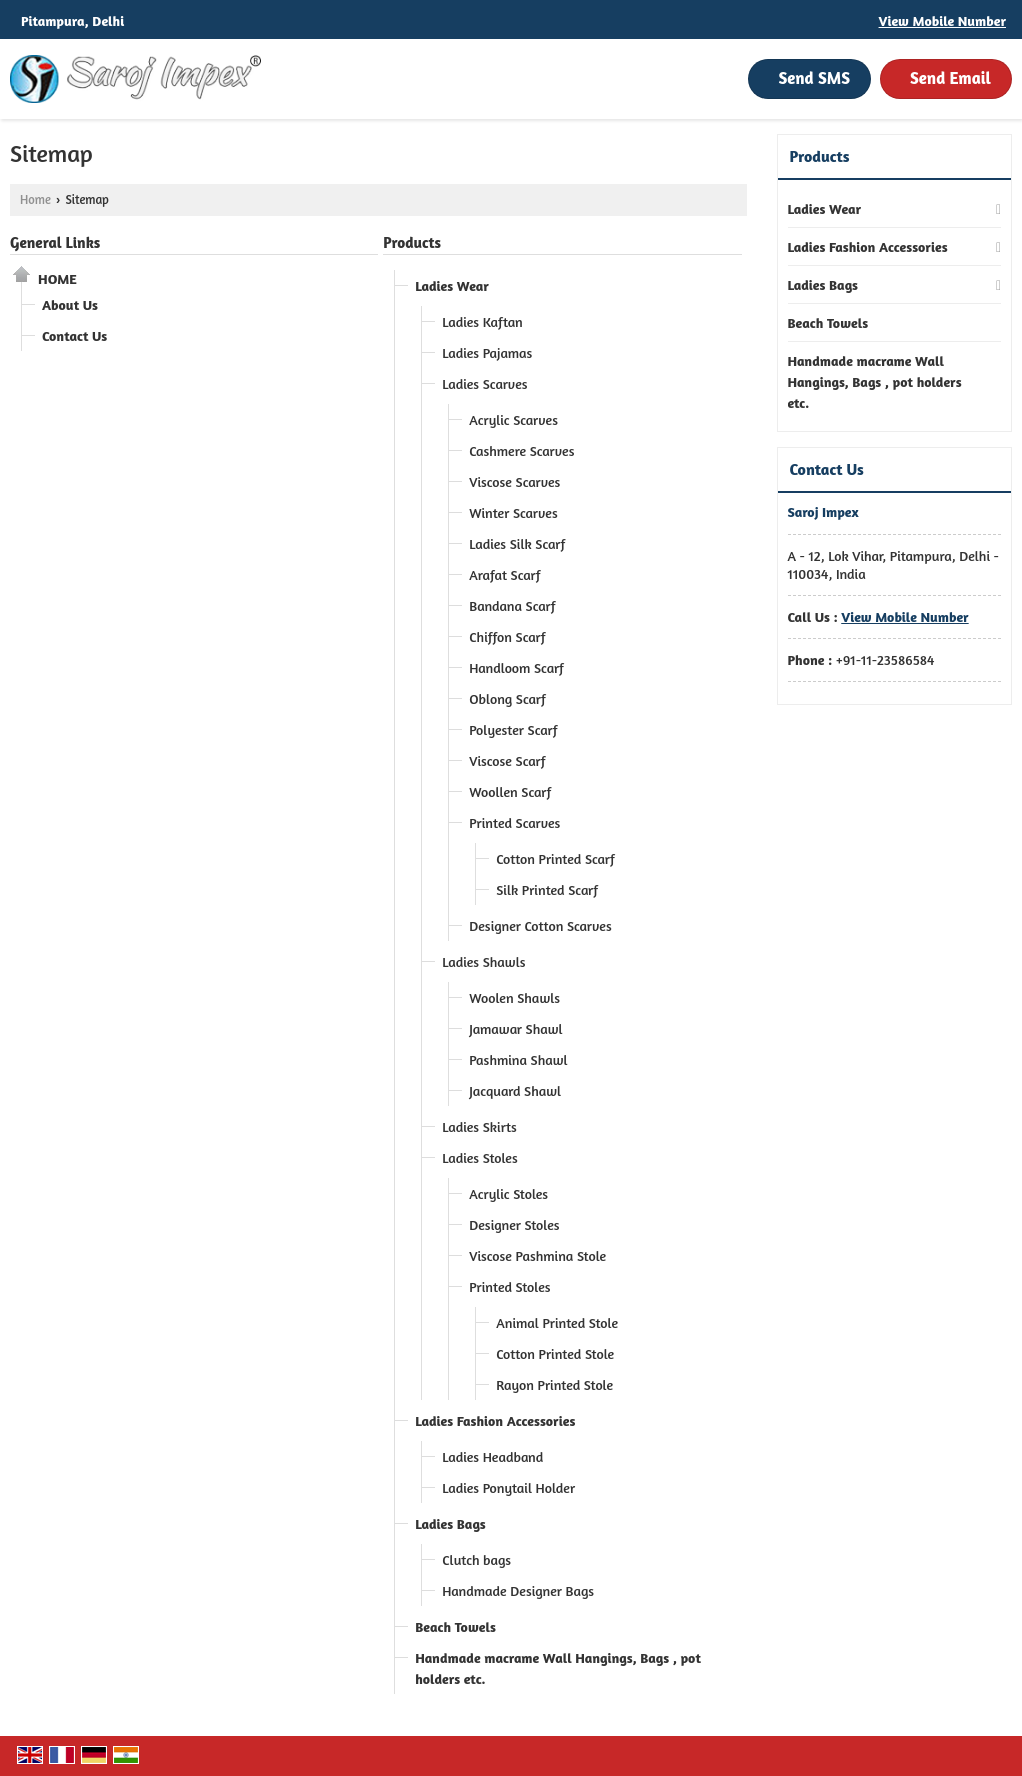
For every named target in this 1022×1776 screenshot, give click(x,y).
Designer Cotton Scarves (540, 925)
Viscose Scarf (507, 760)
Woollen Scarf (510, 791)
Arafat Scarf (504, 574)
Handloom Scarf (516, 667)
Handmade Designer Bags (518, 1590)
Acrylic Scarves (513, 419)
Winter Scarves (513, 512)
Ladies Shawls (483, 961)
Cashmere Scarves (521, 450)
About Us (70, 304)
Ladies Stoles (479, 1157)
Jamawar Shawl (515, 1028)
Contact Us (74, 335)
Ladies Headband (492, 1456)
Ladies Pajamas (487, 352)
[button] (942, 20)
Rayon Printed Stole (554, 1384)
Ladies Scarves (484, 383)
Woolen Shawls (514, 997)
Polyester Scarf (513, 729)
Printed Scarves (514, 822)
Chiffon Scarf (507, 636)
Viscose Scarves (514, 481)
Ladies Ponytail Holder (508, 1487)
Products (412, 242)
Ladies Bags (450, 1523)
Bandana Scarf (512, 605)
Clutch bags (476, 1559)
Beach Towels (455, 1626)
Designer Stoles (514, 1224)
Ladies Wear (452, 285)
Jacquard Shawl (515, 1090)
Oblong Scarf (507, 698)
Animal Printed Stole (557, 1322)
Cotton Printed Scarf (555, 858)
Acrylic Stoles (508, 1193)
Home (35, 199)
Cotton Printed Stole (555, 1353)
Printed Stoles (509, 1286)
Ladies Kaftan (482, 321)
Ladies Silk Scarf (517, 543)
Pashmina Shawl (518, 1059)
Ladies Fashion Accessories (495, 1420)
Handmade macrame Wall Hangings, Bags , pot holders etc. (558, 1668)
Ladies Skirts (479, 1126)
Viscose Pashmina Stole (537, 1255)
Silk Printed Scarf (547, 889)
